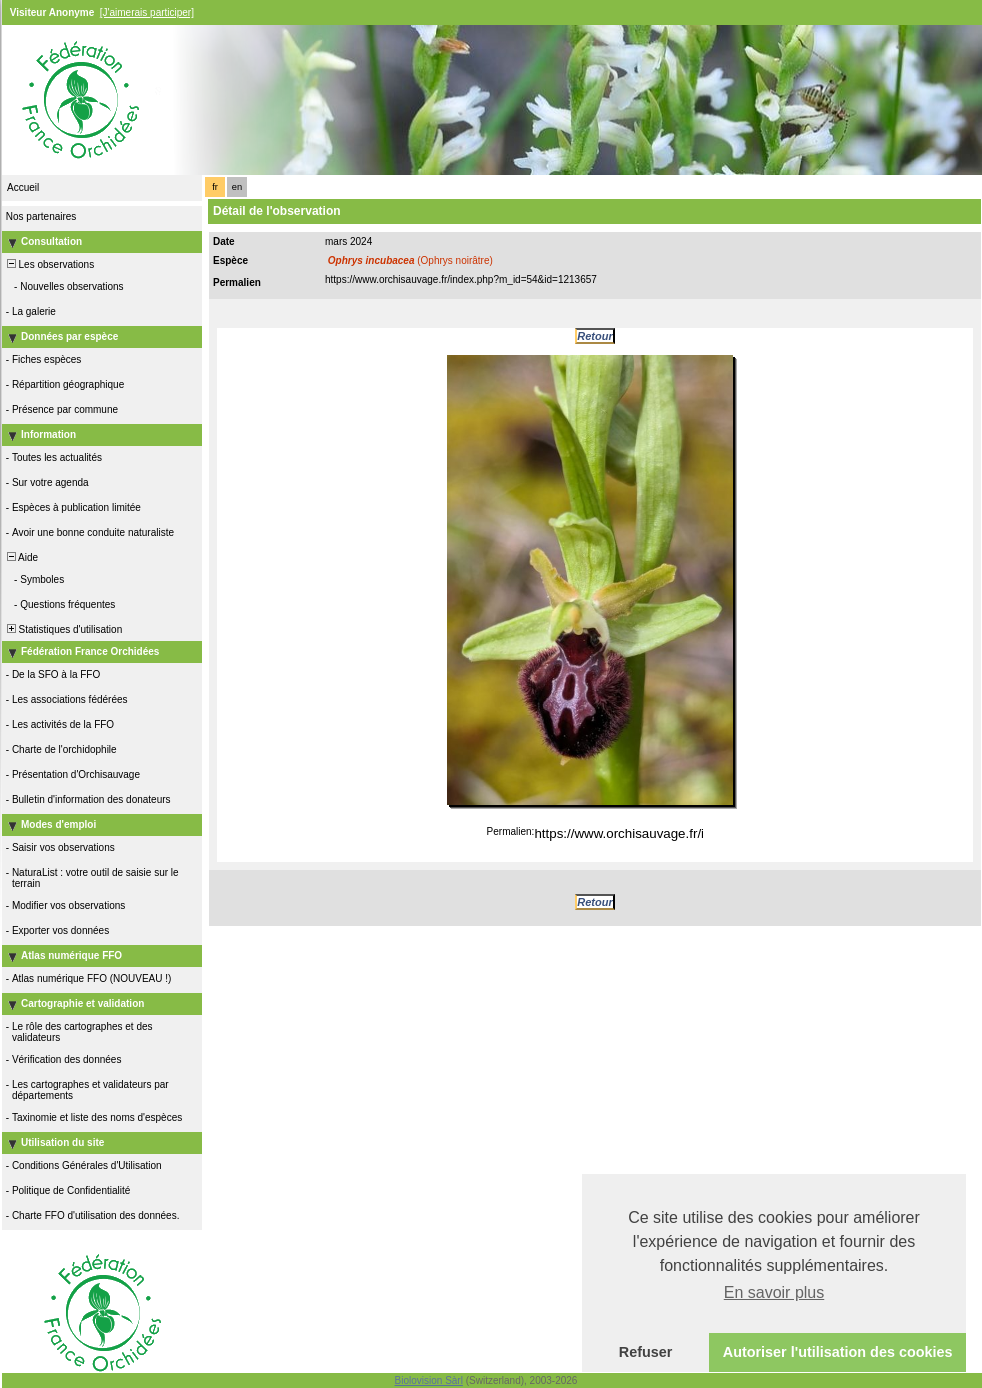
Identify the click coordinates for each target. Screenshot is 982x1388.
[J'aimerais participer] (147, 12)
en (237, 187)
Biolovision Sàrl (429, 1380)
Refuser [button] (646, 1352)
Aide (21, 557)
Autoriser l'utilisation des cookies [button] (838, 1352)
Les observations (49, 264)
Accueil (23, 187)
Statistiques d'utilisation (63, 629)
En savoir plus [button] (774, 1292)
